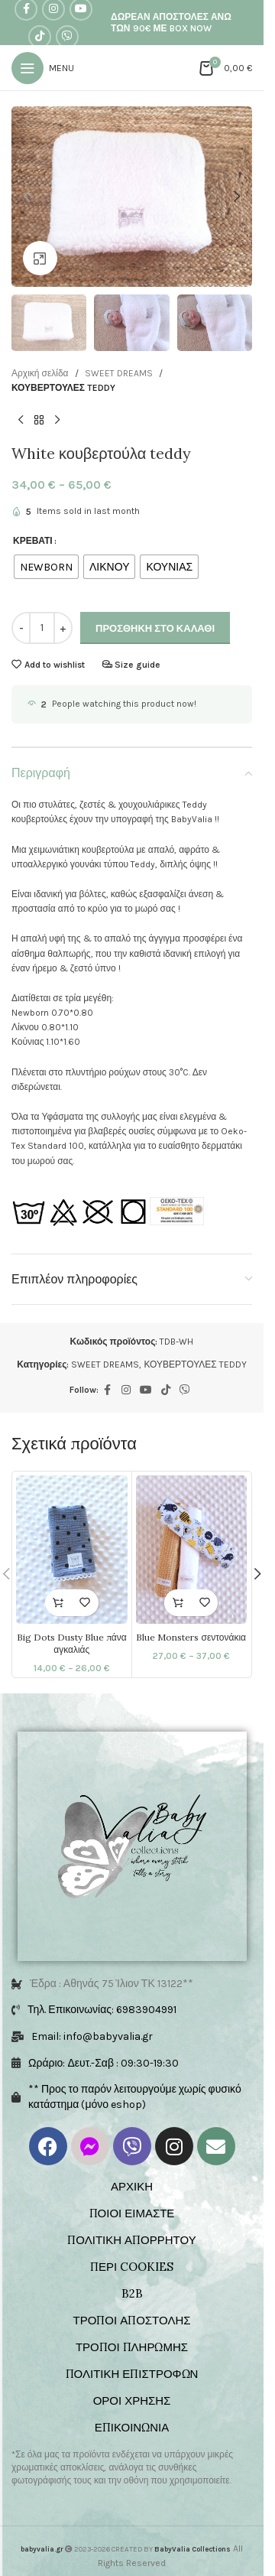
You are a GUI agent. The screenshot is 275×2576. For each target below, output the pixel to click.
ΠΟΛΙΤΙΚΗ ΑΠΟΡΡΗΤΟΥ (131, 2240)
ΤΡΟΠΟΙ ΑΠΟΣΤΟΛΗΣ (131, 2320)
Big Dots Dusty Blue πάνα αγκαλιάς (72, 1643)
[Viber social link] (67, 36)
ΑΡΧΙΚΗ (132, 2186)
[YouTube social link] (146, 1390)
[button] (26, 196)
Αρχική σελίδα (40, 373)
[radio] (46, 566)
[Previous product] (20, 420)
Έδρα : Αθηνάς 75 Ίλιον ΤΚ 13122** (111, 1983)
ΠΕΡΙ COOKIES (131, 2266)
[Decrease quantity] (21, 628)
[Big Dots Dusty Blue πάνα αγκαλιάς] (72, 1549)
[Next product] (57, 420)
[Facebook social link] (108, 1390)
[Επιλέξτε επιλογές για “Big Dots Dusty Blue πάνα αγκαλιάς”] (58, 1602)
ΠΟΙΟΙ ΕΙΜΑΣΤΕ (132, 2213)
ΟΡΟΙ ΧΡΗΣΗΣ (132, 2400)
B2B (132, 2293)
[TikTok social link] (39, 36)
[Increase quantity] (63, 628)
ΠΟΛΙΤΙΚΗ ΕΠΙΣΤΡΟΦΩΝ (132, 2373)
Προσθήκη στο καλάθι (155, 628)
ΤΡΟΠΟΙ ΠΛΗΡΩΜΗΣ (132, 2347)
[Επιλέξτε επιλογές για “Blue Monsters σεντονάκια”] (177, 1602)
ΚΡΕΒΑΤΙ (33, 540)
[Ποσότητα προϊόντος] (42, 628)
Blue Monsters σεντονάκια (191, 1637)
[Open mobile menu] (43, 68)
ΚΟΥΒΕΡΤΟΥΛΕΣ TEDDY (63, 387)
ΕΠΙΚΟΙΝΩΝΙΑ (132, 2427)
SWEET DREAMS (119, 373)
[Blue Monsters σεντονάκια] (191, 1549)
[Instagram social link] (126, 1390)
